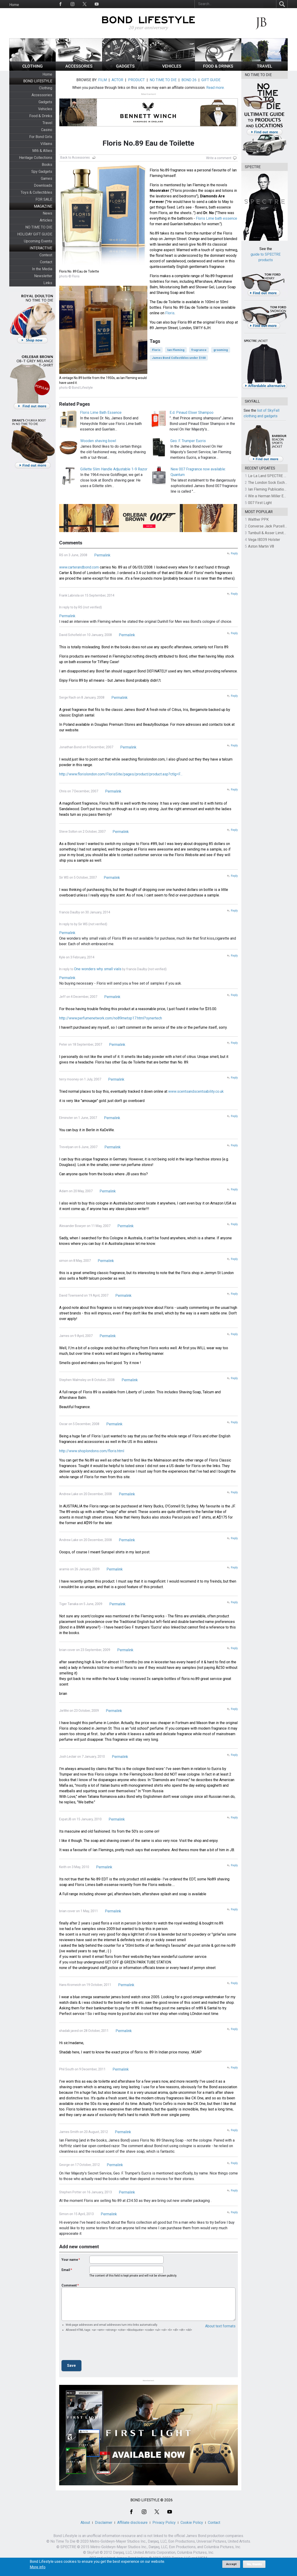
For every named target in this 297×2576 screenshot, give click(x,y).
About (85, 2522)
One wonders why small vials (97, 969)
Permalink (102, 555)
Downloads (43, 185)
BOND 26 (189, 80)
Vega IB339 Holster (264, 539)
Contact (46, 262)
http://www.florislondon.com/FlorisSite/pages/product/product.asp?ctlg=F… (120, 774)
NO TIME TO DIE (38, 227)
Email (65, 2270)
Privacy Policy (164, 2522)
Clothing (45, 88)
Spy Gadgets (41, 171)
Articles (46, 220)
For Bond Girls (40, 137)
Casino (46, 130)
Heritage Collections (35, 157)
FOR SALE (44, 199)
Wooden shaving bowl (98, 441)
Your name (69, 2259)
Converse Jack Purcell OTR (270, 526)
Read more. (215, 87)
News (47, 213)
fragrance (199, 350)
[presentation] (96, 2347)
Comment (69, 2285)
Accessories (42, 95)
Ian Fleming (175, 350)
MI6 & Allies (42, 150)
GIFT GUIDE (210, 80)
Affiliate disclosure (132, 2522)
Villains (46, 143)
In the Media (42, 269)
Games (46, 178)
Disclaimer (103, 2522)
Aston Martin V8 (261, 546)
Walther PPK (258, 519)
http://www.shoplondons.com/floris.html (91, 1451)
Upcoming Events (38, 241)
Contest (45, 255)
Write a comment (218, 158)
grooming (220, 350)
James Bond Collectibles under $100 (179, 358)
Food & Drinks (40, 116)
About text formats (220, 2326)
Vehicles (45, 109)
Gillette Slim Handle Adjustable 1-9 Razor (113, 469)
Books (47, 164)
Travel (47, 123)
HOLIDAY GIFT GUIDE (34, 234)
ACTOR (117, 80)
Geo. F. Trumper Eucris (188, 441)
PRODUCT (136, 80)
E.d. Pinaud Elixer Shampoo (191, 412)
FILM (102, 80)
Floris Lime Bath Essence (101, 412)
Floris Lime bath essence (216, 218)
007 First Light (260, 503)
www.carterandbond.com (79, 567)
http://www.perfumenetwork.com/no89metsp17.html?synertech (110, 1018)
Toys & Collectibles (36, 192)
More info (37, 2567)
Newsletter (43, 276)
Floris (169, 313)
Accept (231, 2564)
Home (14, 5)
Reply (234, 553)
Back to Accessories (75, 157)
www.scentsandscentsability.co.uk (196, 1091)
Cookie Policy (192, 2522)
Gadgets (45, 102)
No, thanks (254, 2564)
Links (47, 283)
